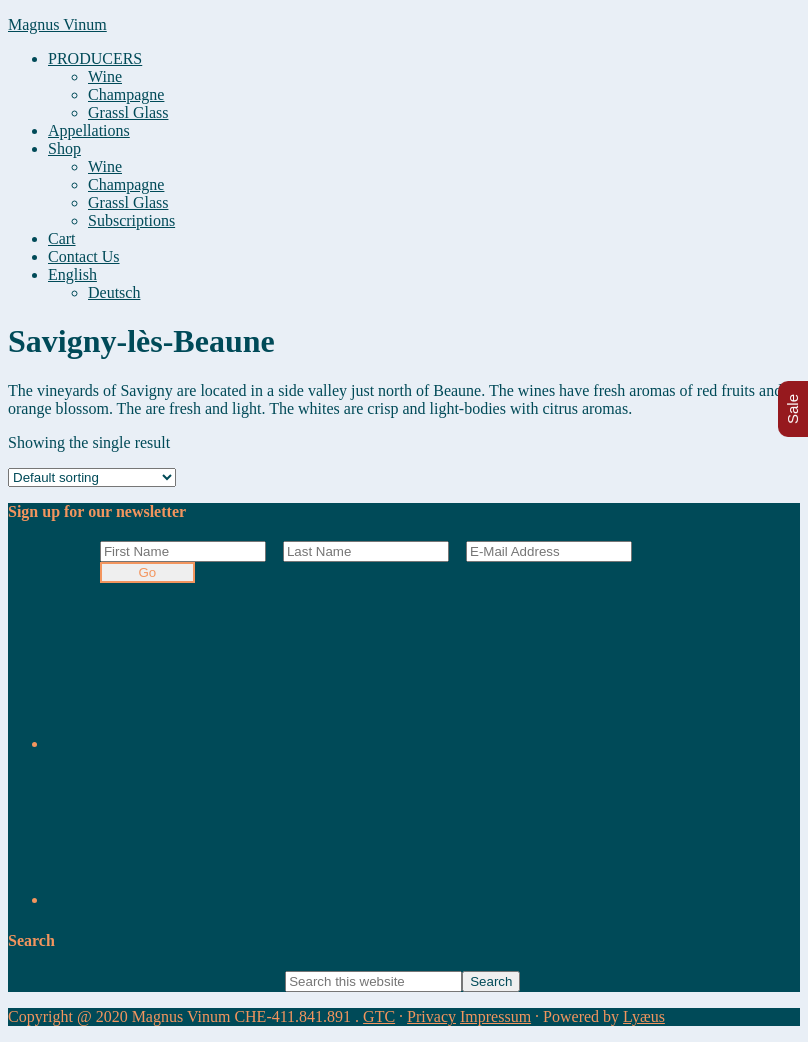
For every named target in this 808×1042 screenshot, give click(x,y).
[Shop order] (92, 477)
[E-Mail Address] (549, 551)
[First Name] (183, 551)
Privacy (431, 1016)
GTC (379, 1016)
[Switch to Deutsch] (114, 292)
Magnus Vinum (57, 24)
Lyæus (644, 1016)
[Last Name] (366, 551)
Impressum (495, 1016)
